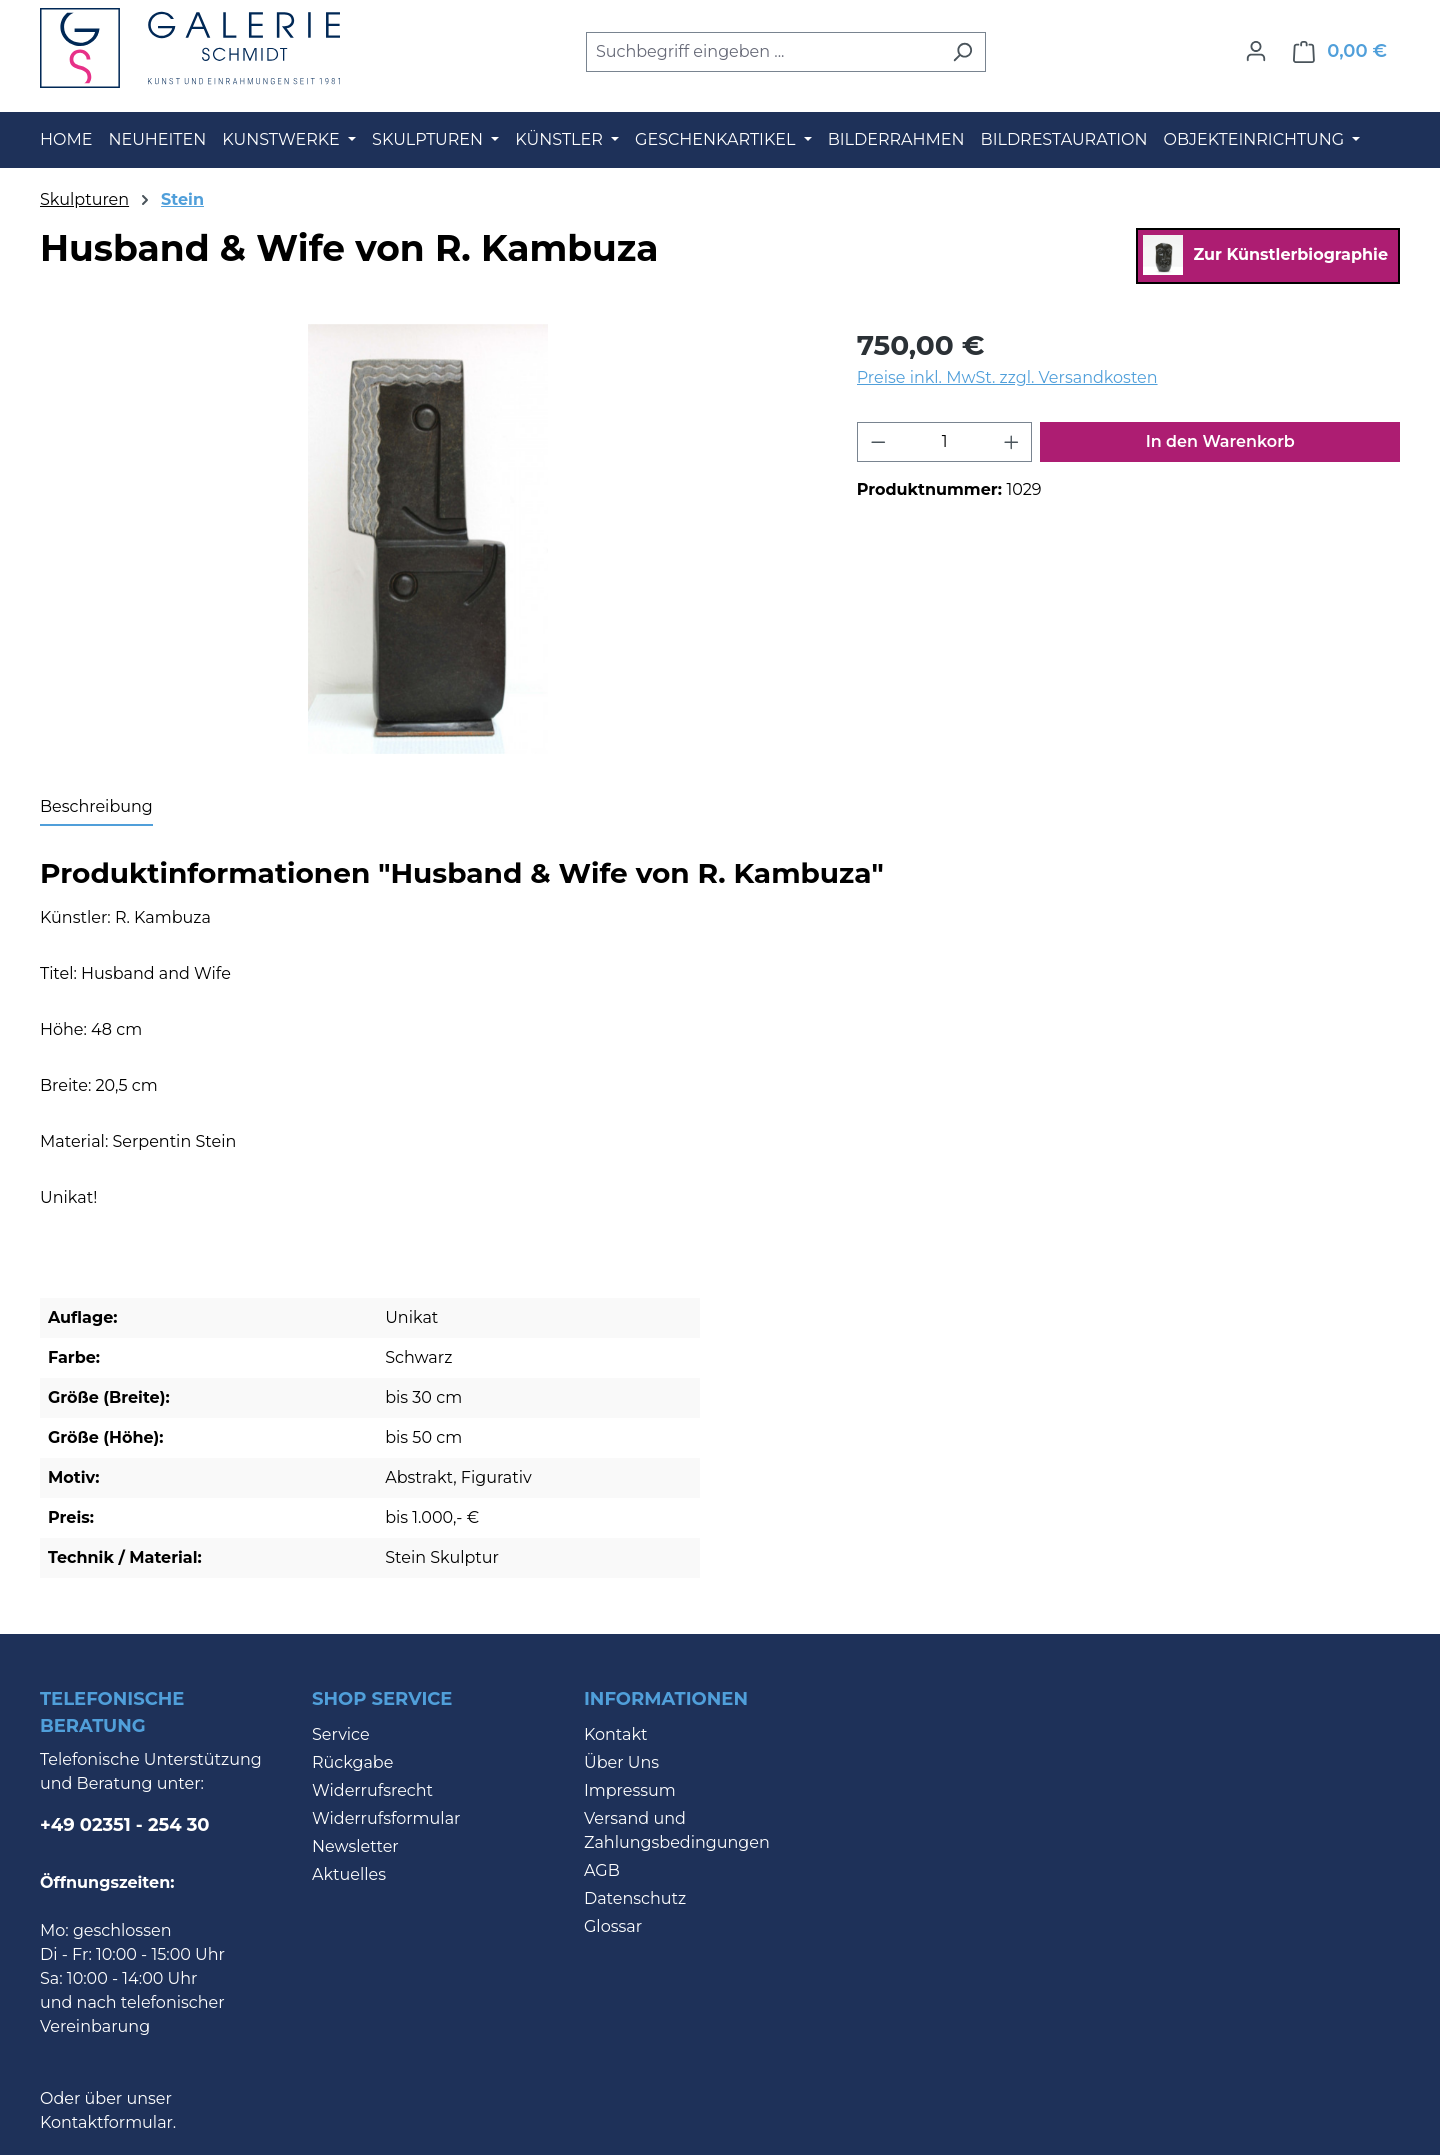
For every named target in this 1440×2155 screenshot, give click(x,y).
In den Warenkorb (1220, 441)
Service (341, 1734)
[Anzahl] (944, 442)
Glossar (613, 1926)
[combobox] (763, 52)
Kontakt (616, 1734)
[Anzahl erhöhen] (1012, 442)
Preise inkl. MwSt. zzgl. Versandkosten (1007, 377)
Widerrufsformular (386, 1818)
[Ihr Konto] (1256, 51)
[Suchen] (962, 52)
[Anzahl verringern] (878, 442)
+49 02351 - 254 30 (125, 1825)
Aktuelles (349, 1874)
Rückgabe (352, 1762)
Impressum (630, 1790)
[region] (428, 539)
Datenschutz (635, 1898)
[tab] (96, 808)
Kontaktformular (106, 2122)
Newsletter (355, 1846)
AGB (602, 1870)
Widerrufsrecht (372, 1790)
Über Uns (621, 1762)
